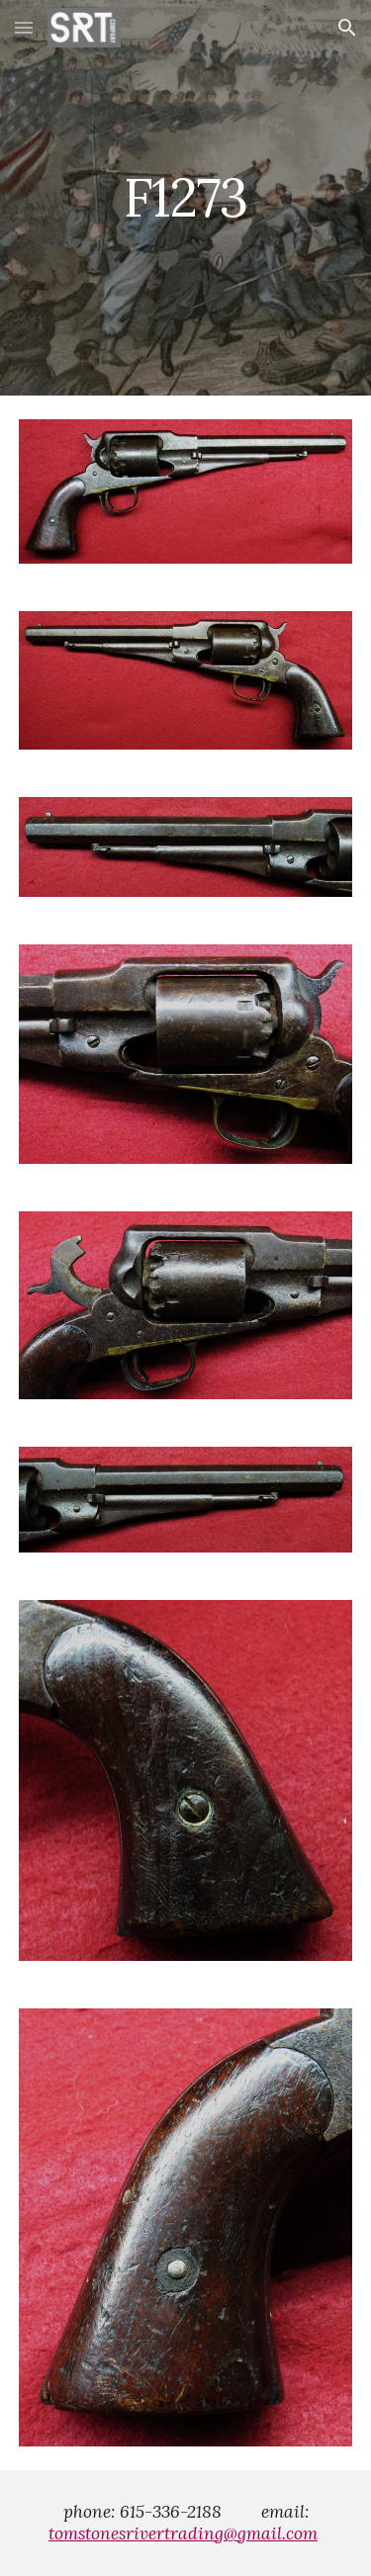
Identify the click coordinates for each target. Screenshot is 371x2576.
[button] (23, 27)
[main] (186, 197)
